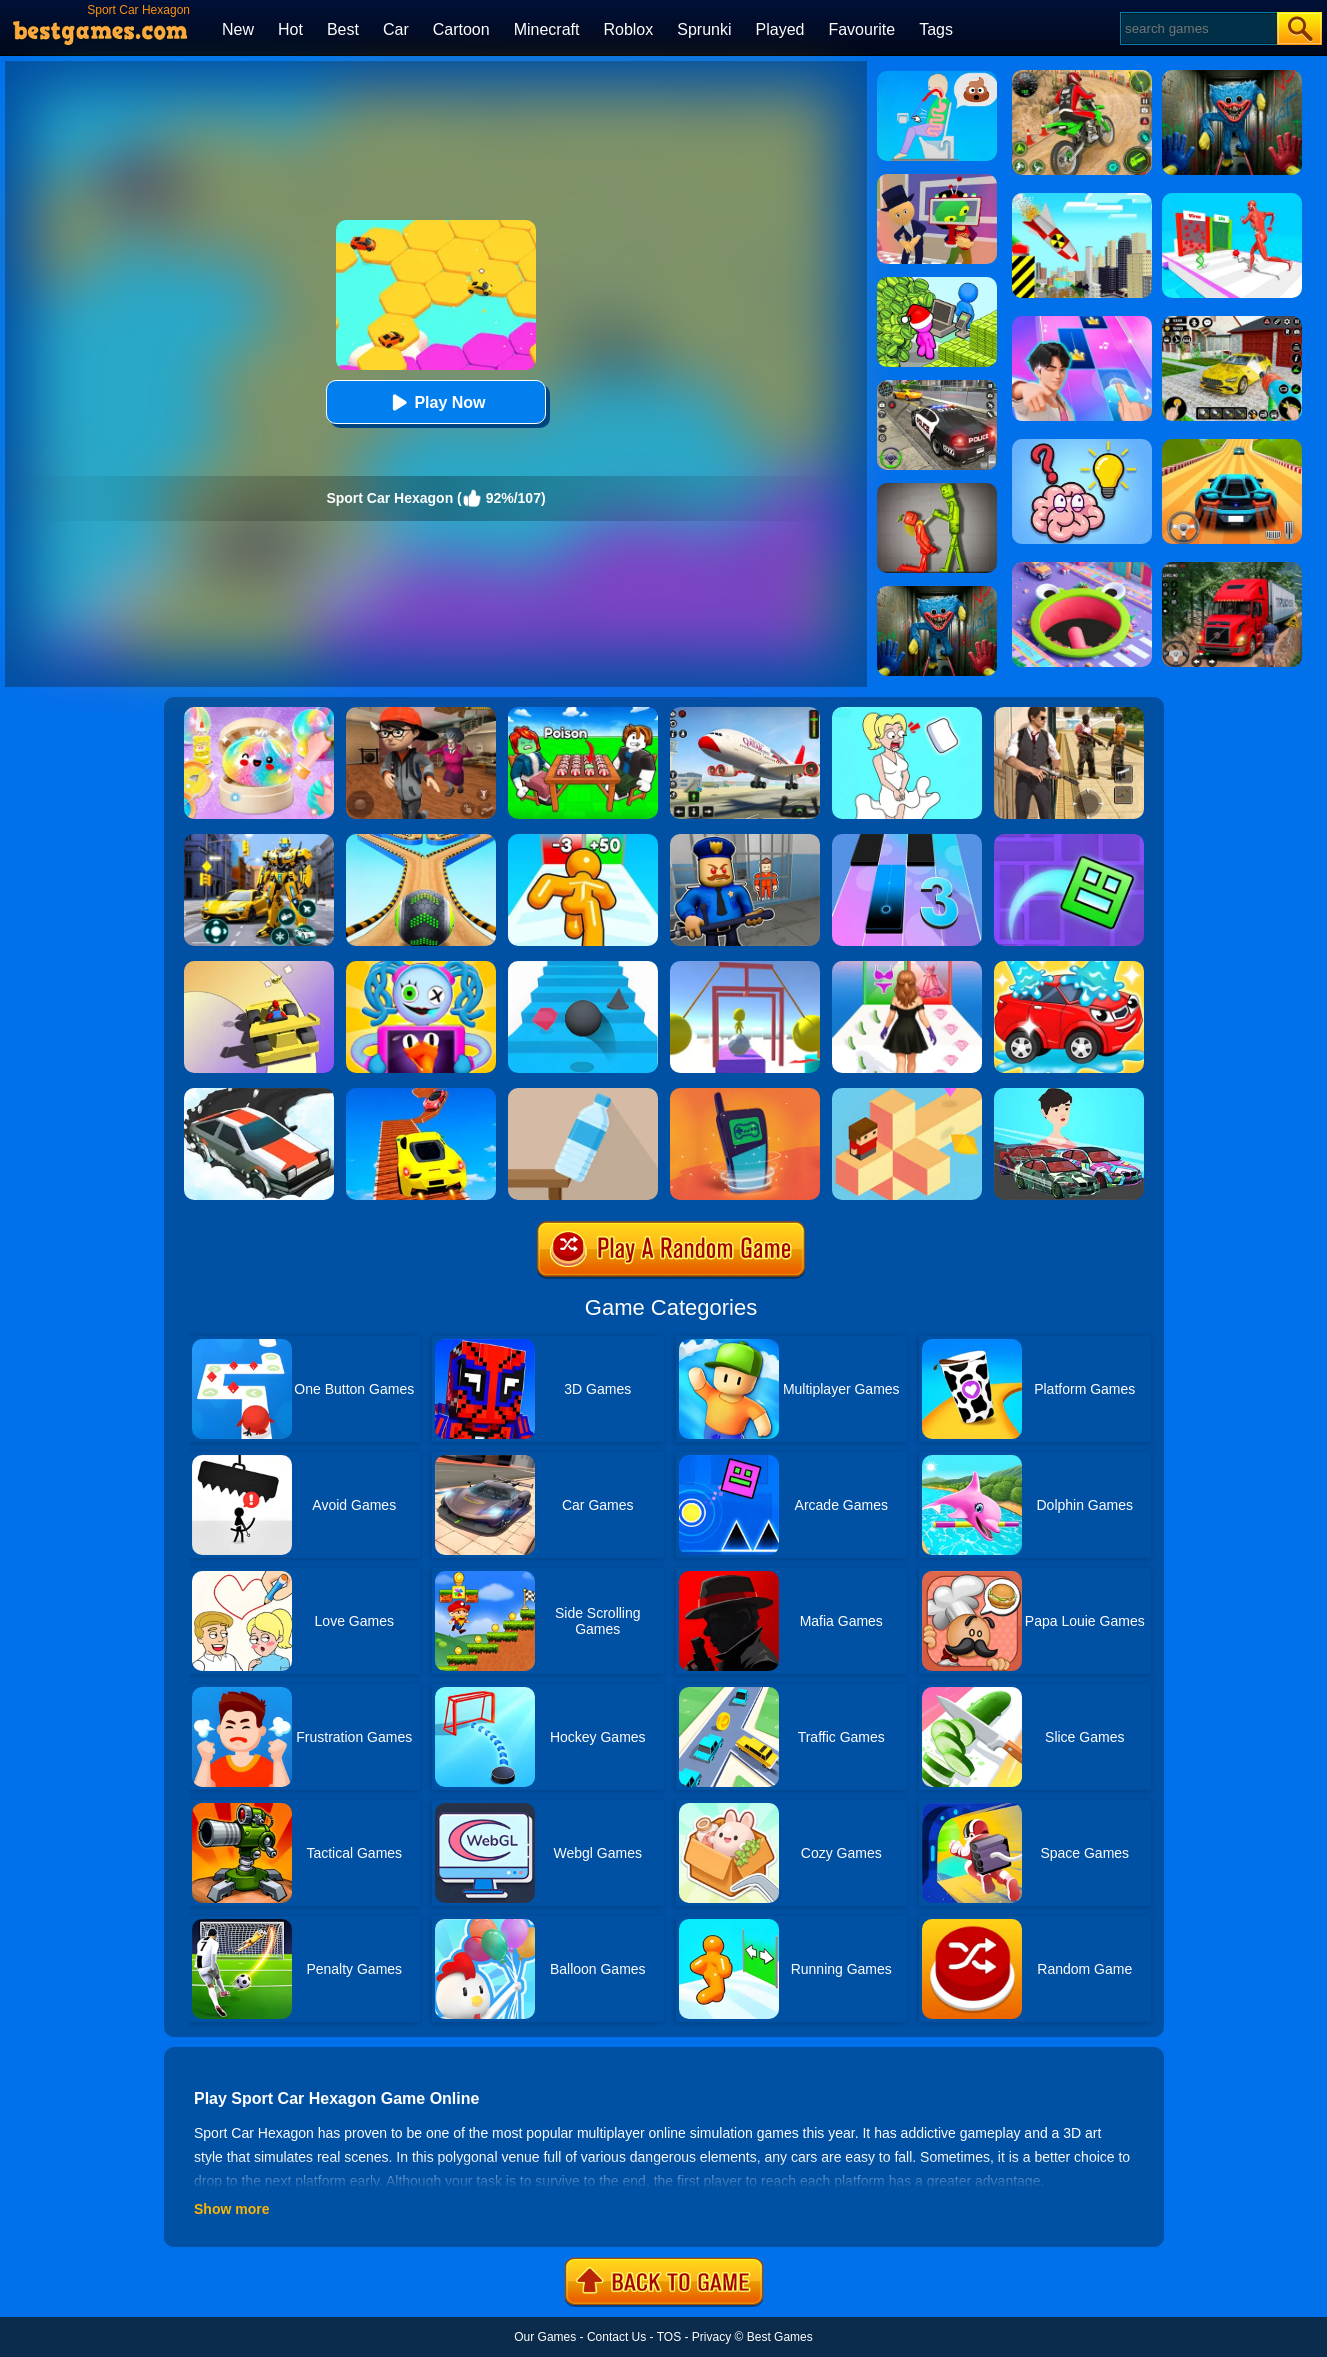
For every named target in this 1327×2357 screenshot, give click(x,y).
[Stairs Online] (583, 968)
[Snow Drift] (259, 1095)
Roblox (628, 29)
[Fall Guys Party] (421, 968)
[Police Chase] (937, 387)
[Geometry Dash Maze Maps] (1069, 841)
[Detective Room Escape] (421, 714)
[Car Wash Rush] (1069, 968)
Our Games (545, 2337)
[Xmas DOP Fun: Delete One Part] (907, 714)
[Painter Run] (745, 968)
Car (396, 29)
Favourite (861, 29)
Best (343, 29)
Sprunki (704, 29)
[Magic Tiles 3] (907, 841)
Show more (231, 2209)
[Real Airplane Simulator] (745, 714)
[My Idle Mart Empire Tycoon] (937, 284)
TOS (669, 2337)
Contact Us (616, 2337)
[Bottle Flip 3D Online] (583, 1095)
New (238, 29)
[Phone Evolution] (745, 1095)
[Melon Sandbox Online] (937, 490)
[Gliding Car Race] (259, 968)
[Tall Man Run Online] (583, 841)
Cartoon (461, 29)
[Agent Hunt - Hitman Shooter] (1069, 714)
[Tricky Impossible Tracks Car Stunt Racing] (421, 1095)
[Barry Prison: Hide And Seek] (745, 841)
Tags (936, 29)
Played (780, 29)
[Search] (1197, 28)
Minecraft (547, 29)
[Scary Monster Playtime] (937, 593)
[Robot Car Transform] (259, 841)
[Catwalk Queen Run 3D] (907, 968)
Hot (290, 29)
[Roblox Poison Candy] (583, 714)
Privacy (711, 2337)
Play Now (435, 402)
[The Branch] (907, 1095)
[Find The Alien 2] (937, 181)
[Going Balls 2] (421, 841)
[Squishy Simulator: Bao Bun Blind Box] (259, 714)
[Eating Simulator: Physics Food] (937, 78)
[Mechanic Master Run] (1069, 1095)
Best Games (780, 2337)
